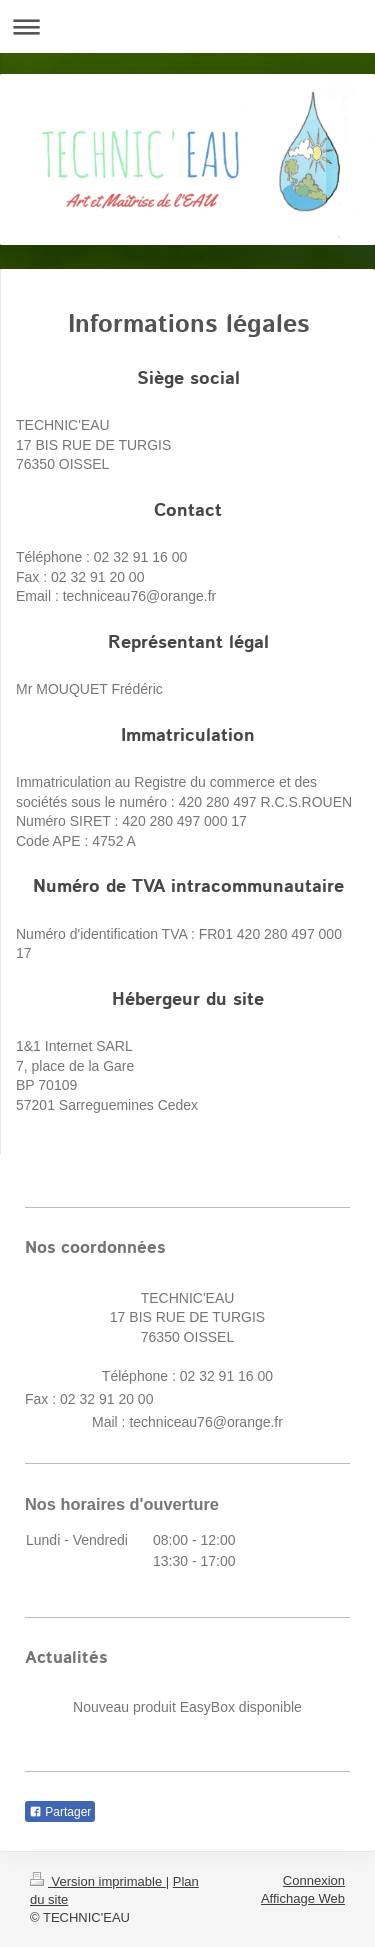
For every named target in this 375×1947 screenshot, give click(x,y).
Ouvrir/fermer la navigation (187, 26)
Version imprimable (98, 1881)
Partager (60, 1812)
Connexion (314, 1880)
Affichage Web (303, 1898)
